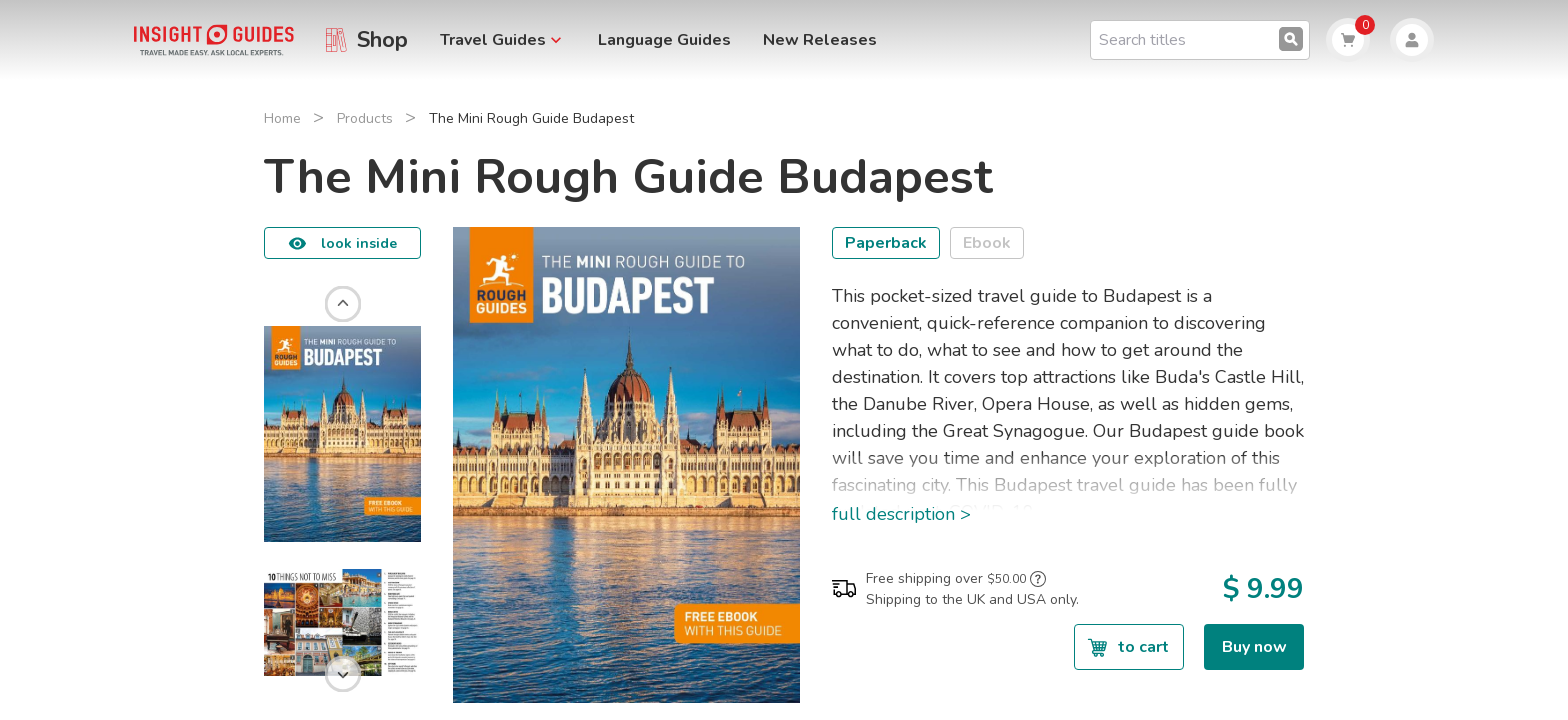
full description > (901, 514)
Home (282, 118)
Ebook (987, 243)
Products (365, 118)
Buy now (1254, 647)
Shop (382, 40)
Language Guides (664, 40)
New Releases (820, 40)
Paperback (886, 243)
